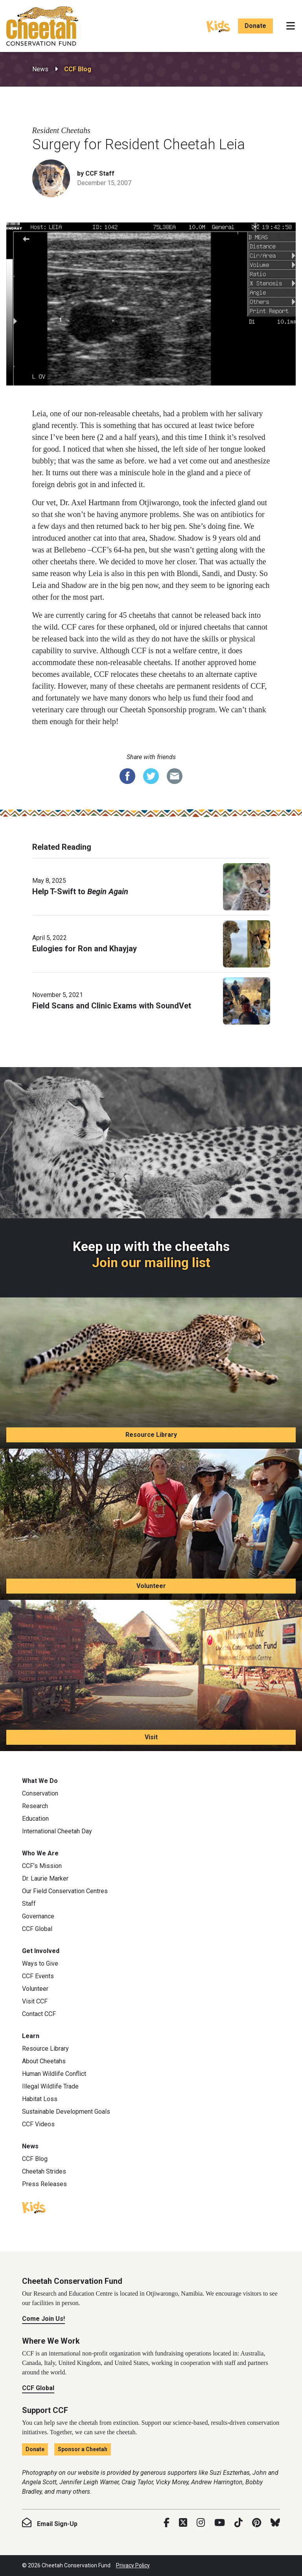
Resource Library (151, 1434)
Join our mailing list (151, 1262)
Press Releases (44, 2184)
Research (35, 1806)
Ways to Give (40, 1963)
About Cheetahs (44, 2061)
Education (35, 1818)
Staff (29, 1903)
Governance (38, 1916)
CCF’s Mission (42, 1866)
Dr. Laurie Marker (45, 1878)
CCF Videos (38, 2124)
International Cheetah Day (57, 1831)
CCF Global (37, 1929)
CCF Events (38, 1976)
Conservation (40, 1793)
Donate (255, 26)
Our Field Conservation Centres (65, 1891)
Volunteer (151, 1586)
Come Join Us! (43, 2318)
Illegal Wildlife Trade (50, 2086)
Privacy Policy (133, 2565)
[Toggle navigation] (290, 26)
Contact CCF (39, 2014)
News (40, 69)
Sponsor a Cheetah (82, 2449)
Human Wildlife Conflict (54, 2073)
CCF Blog (77, 69)
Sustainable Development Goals (66, 2111)
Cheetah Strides (44, 2171)
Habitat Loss (39, 2099)
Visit (151, 1737)
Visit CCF (35, 2001)
